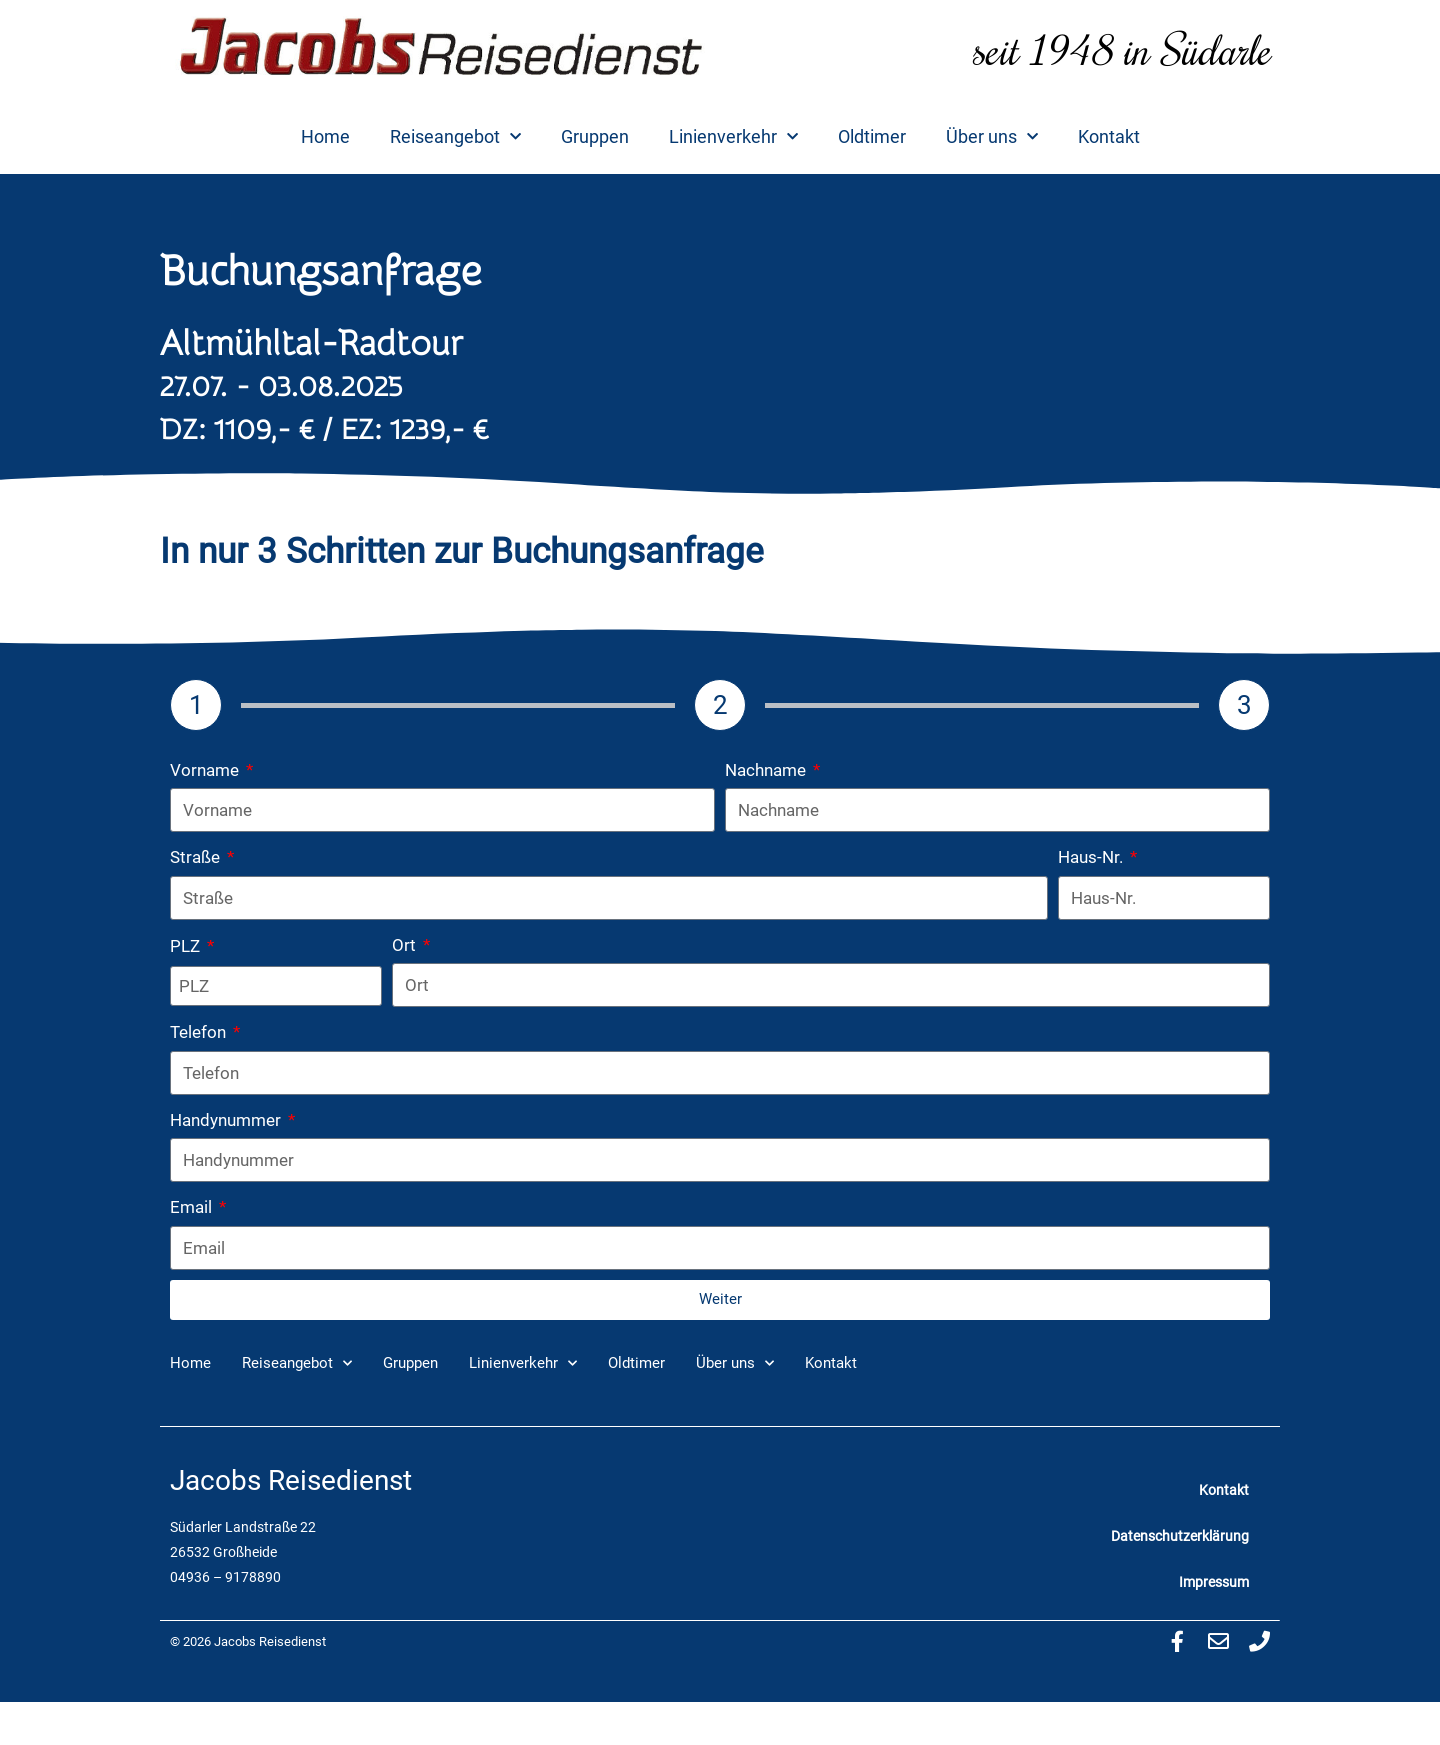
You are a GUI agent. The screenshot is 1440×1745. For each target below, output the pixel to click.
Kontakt (1109, 136)
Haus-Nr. (1092, 857)
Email (193, 1207)
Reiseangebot (455, 137)
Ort (406, 945)
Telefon (200, 1032)
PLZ (187, 946)
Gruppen (595, 136)
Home (325, 136)
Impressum (1214, 1582)
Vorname (206, 770)
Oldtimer (872, 136)
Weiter (720, 1299)
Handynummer (227, 1120)
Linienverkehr (733, 137)
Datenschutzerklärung (1180, 1536)
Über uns (992, 137)
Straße (197, 857)
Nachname (767, 770)
